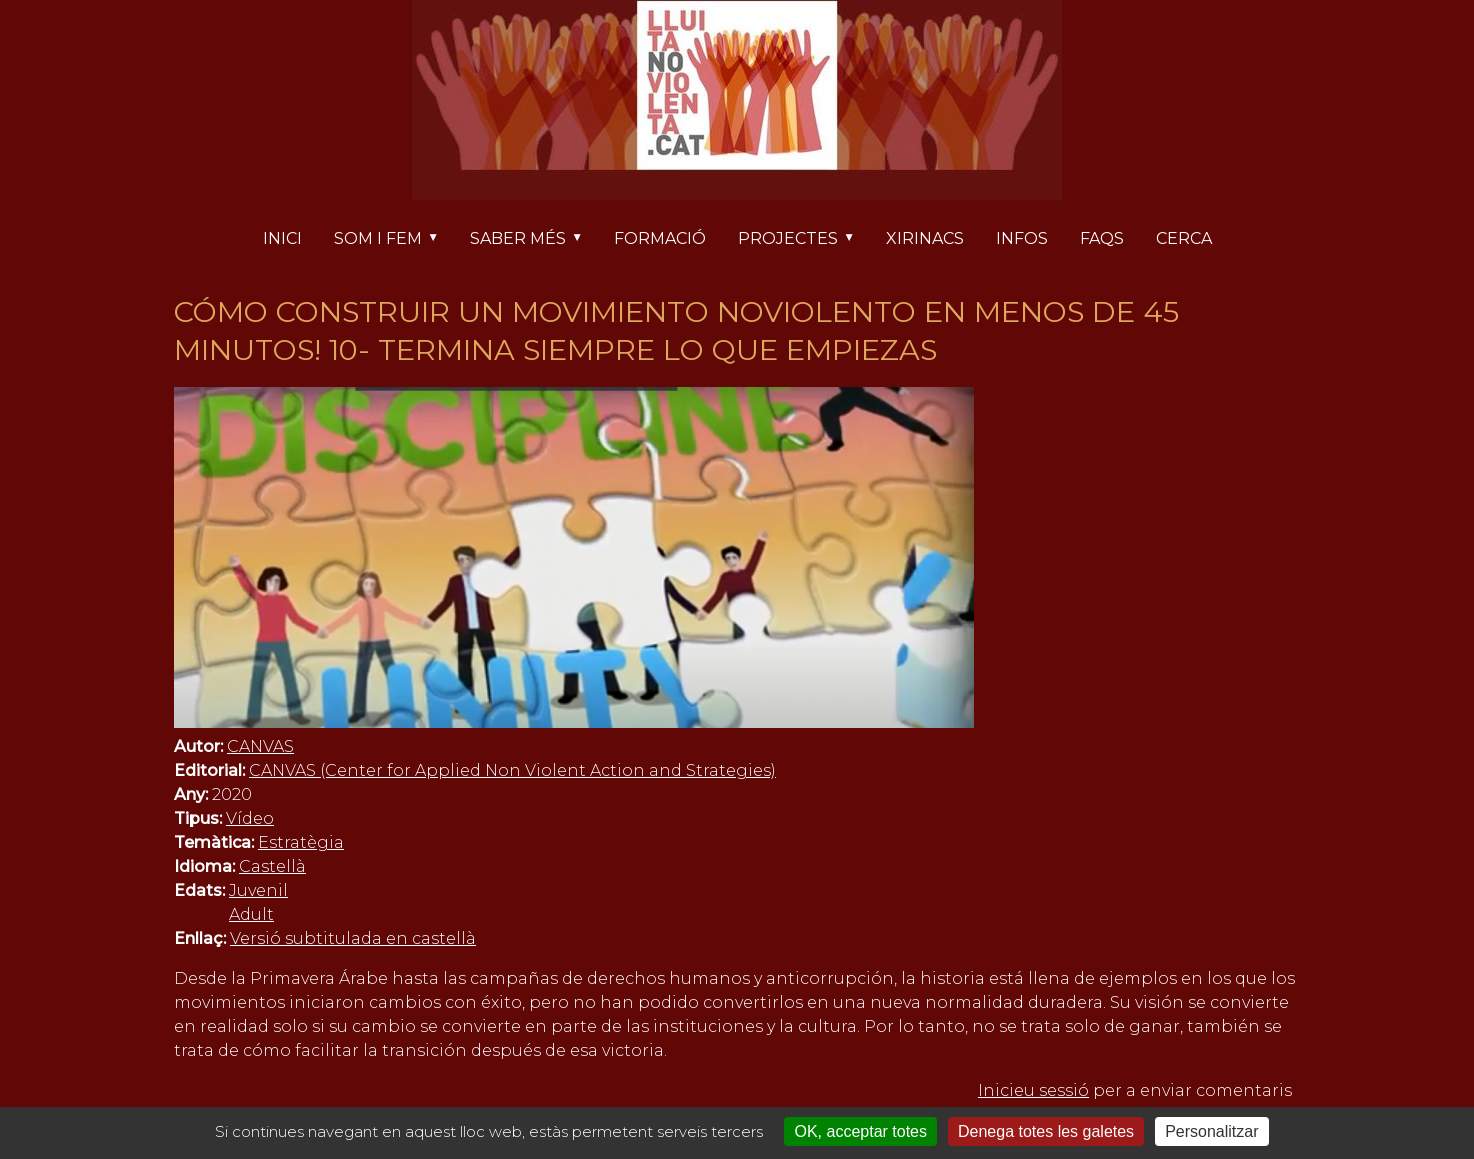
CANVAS (260, 746)
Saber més (534, 240)
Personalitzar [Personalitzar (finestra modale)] (1211, 1131)
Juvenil (258, 890)
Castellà (272, 866)
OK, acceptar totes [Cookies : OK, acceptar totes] (860, 1131)
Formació (660, 238)
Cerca (1184, 238)
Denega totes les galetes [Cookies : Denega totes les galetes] (1046, 1131)
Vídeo (250, 818)
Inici (282, 238)
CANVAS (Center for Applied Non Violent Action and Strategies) (512, 770)
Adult (251, 914)
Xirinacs (925, 238)
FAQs (1102, 238)
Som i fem (394, 240)
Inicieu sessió (1033, 1090)
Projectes (804, 240)
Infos (1022, 238)
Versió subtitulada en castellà (353, 938)
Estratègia (301, 842)
